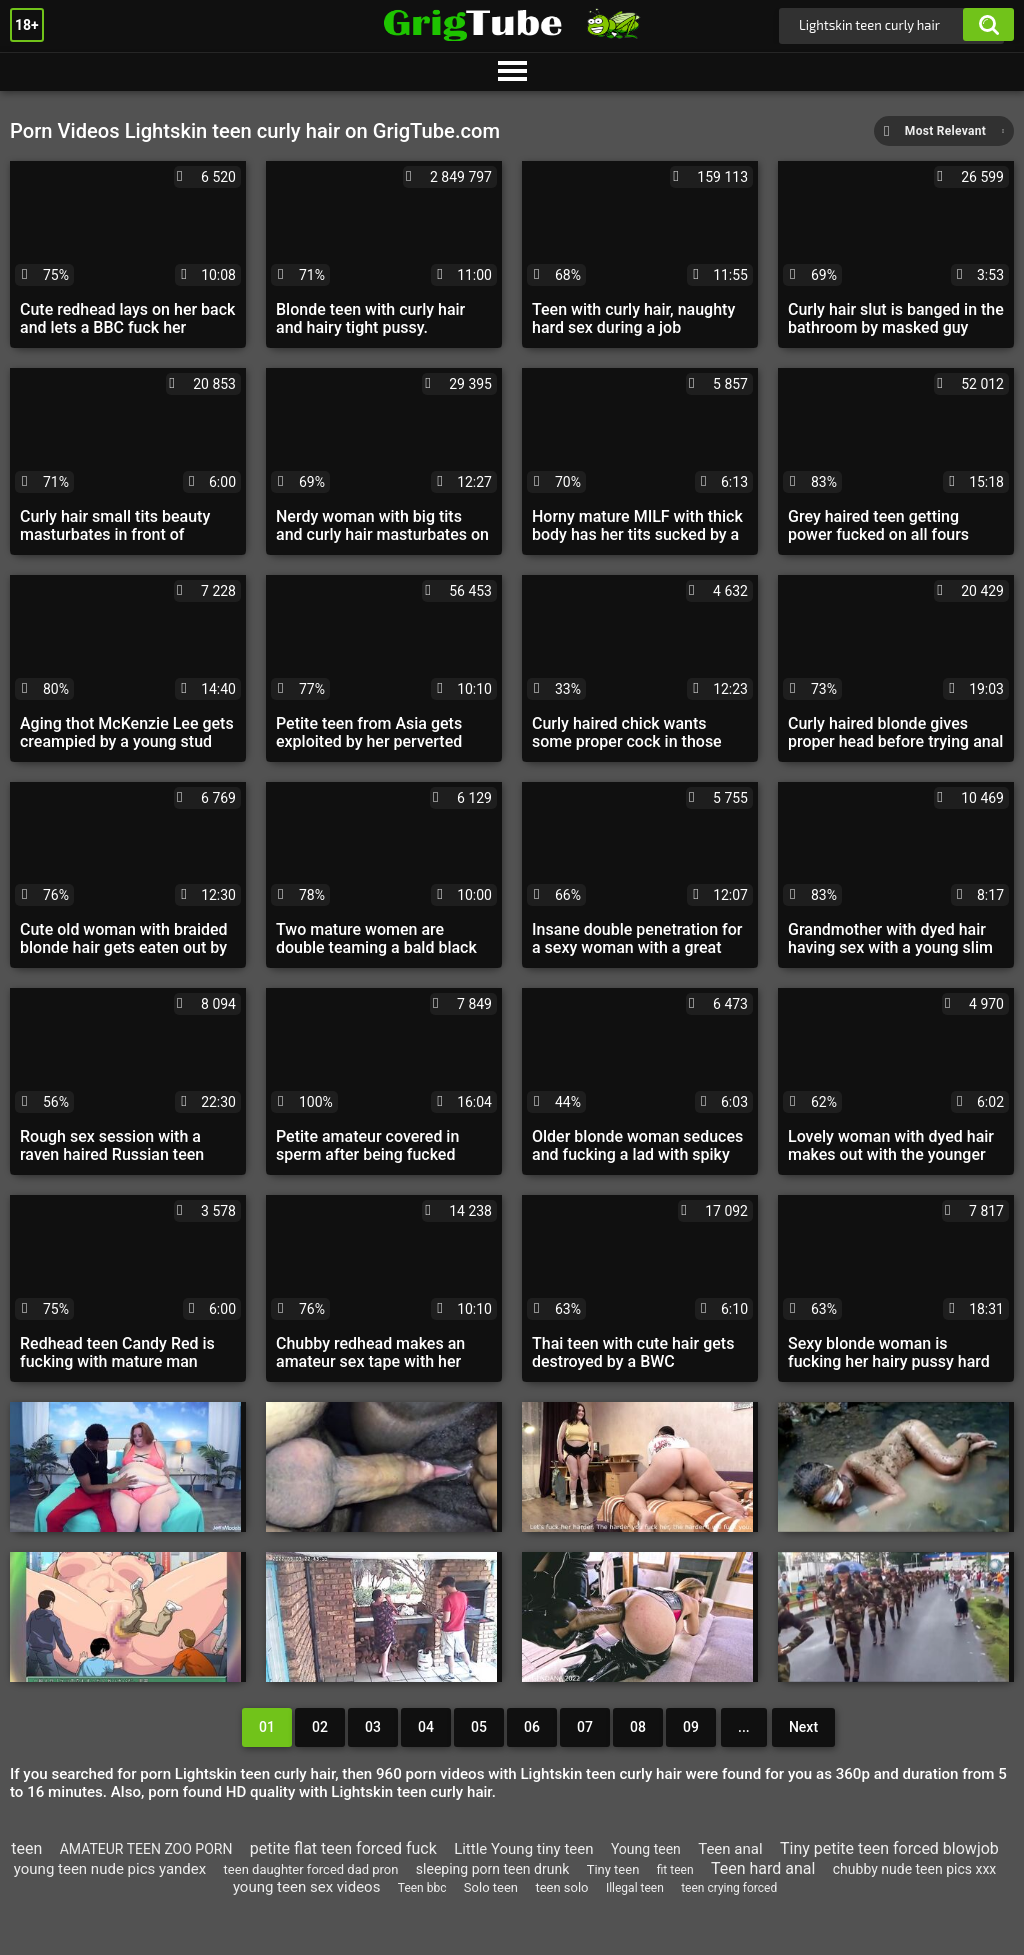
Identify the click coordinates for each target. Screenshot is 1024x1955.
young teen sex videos (307, 1887)
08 (638, 1727)
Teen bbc (422, 1888)
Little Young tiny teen (523, 1849)
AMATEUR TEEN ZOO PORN (146, 1849)
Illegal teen (635, 1888)
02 (320, 1727)
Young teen (646, 1849)
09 (691, 1727)
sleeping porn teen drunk (492, 1869)
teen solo (561, 1887)
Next (803, 1727)
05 (479, 1727)
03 (373, 1727)
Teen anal (730, 1849)
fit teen (675, 1870)
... (744, 1727)
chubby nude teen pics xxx (915, 1869)
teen (26, 1848)
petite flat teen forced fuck (343, 1848)
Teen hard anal (763, 1868)
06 (532, 1727)
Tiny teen (613, 1869)
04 (426, 1727)
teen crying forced (729, 1888)
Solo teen (491, 1887)
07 (585, 1727)
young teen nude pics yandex (110, 1869)
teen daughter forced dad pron (311, 1869)
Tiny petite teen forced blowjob (889, 1848)
